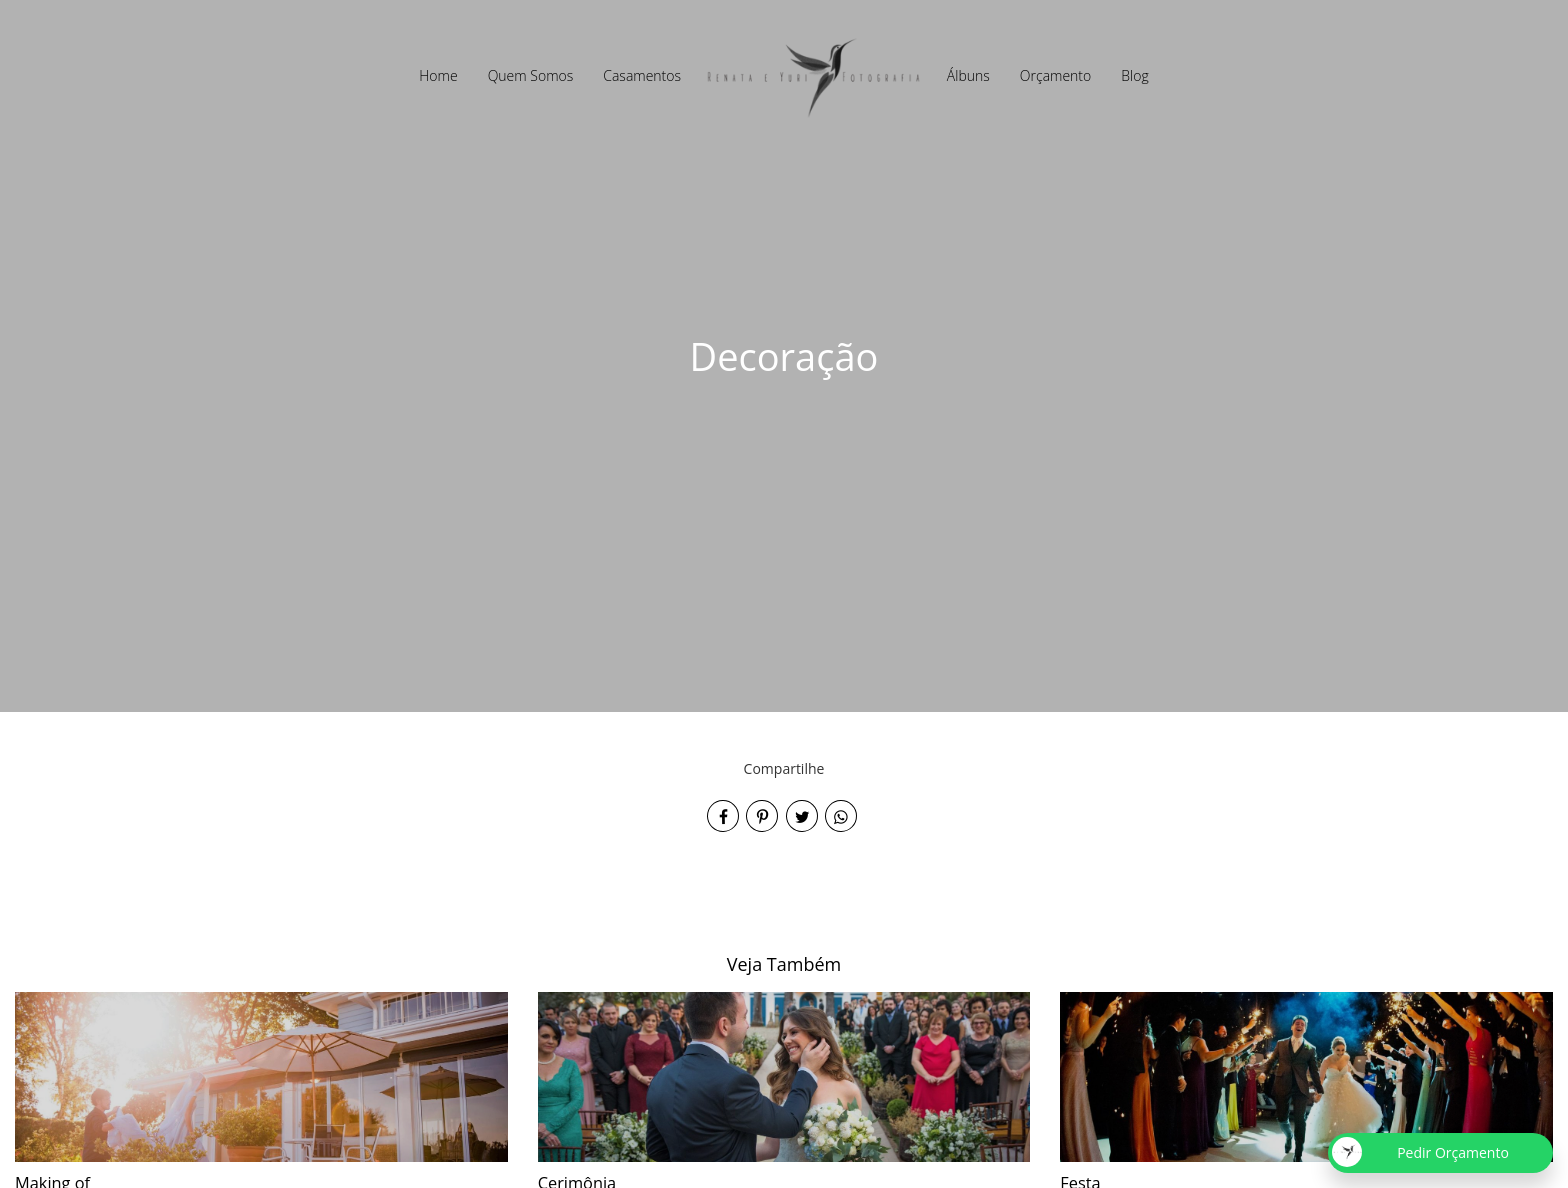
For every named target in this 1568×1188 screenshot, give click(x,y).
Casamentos (642, 75)
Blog (1134, 75)
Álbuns (968, 75)
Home (438, 75)
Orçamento (1055, 75)
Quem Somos (531, 75)
